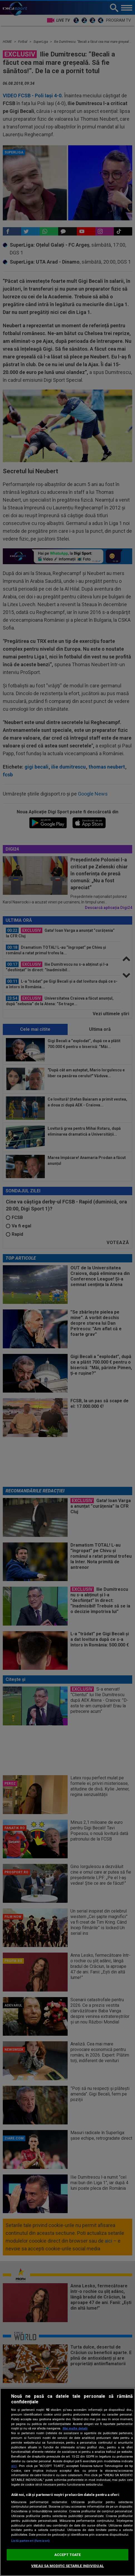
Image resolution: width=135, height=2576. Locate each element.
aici (14, 2466)
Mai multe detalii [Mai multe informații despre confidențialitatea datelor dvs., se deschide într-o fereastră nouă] (75, 2428)
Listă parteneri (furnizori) (30, 2541)
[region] (67, 2482)
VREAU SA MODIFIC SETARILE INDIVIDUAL (67, 2566)
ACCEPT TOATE (67, 2555)
